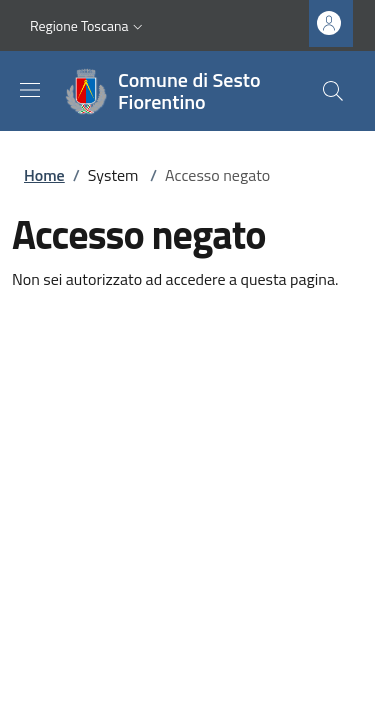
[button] (88, 26)
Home (44, 175)
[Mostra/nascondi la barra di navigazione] (30, 90)
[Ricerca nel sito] (333, 91)
